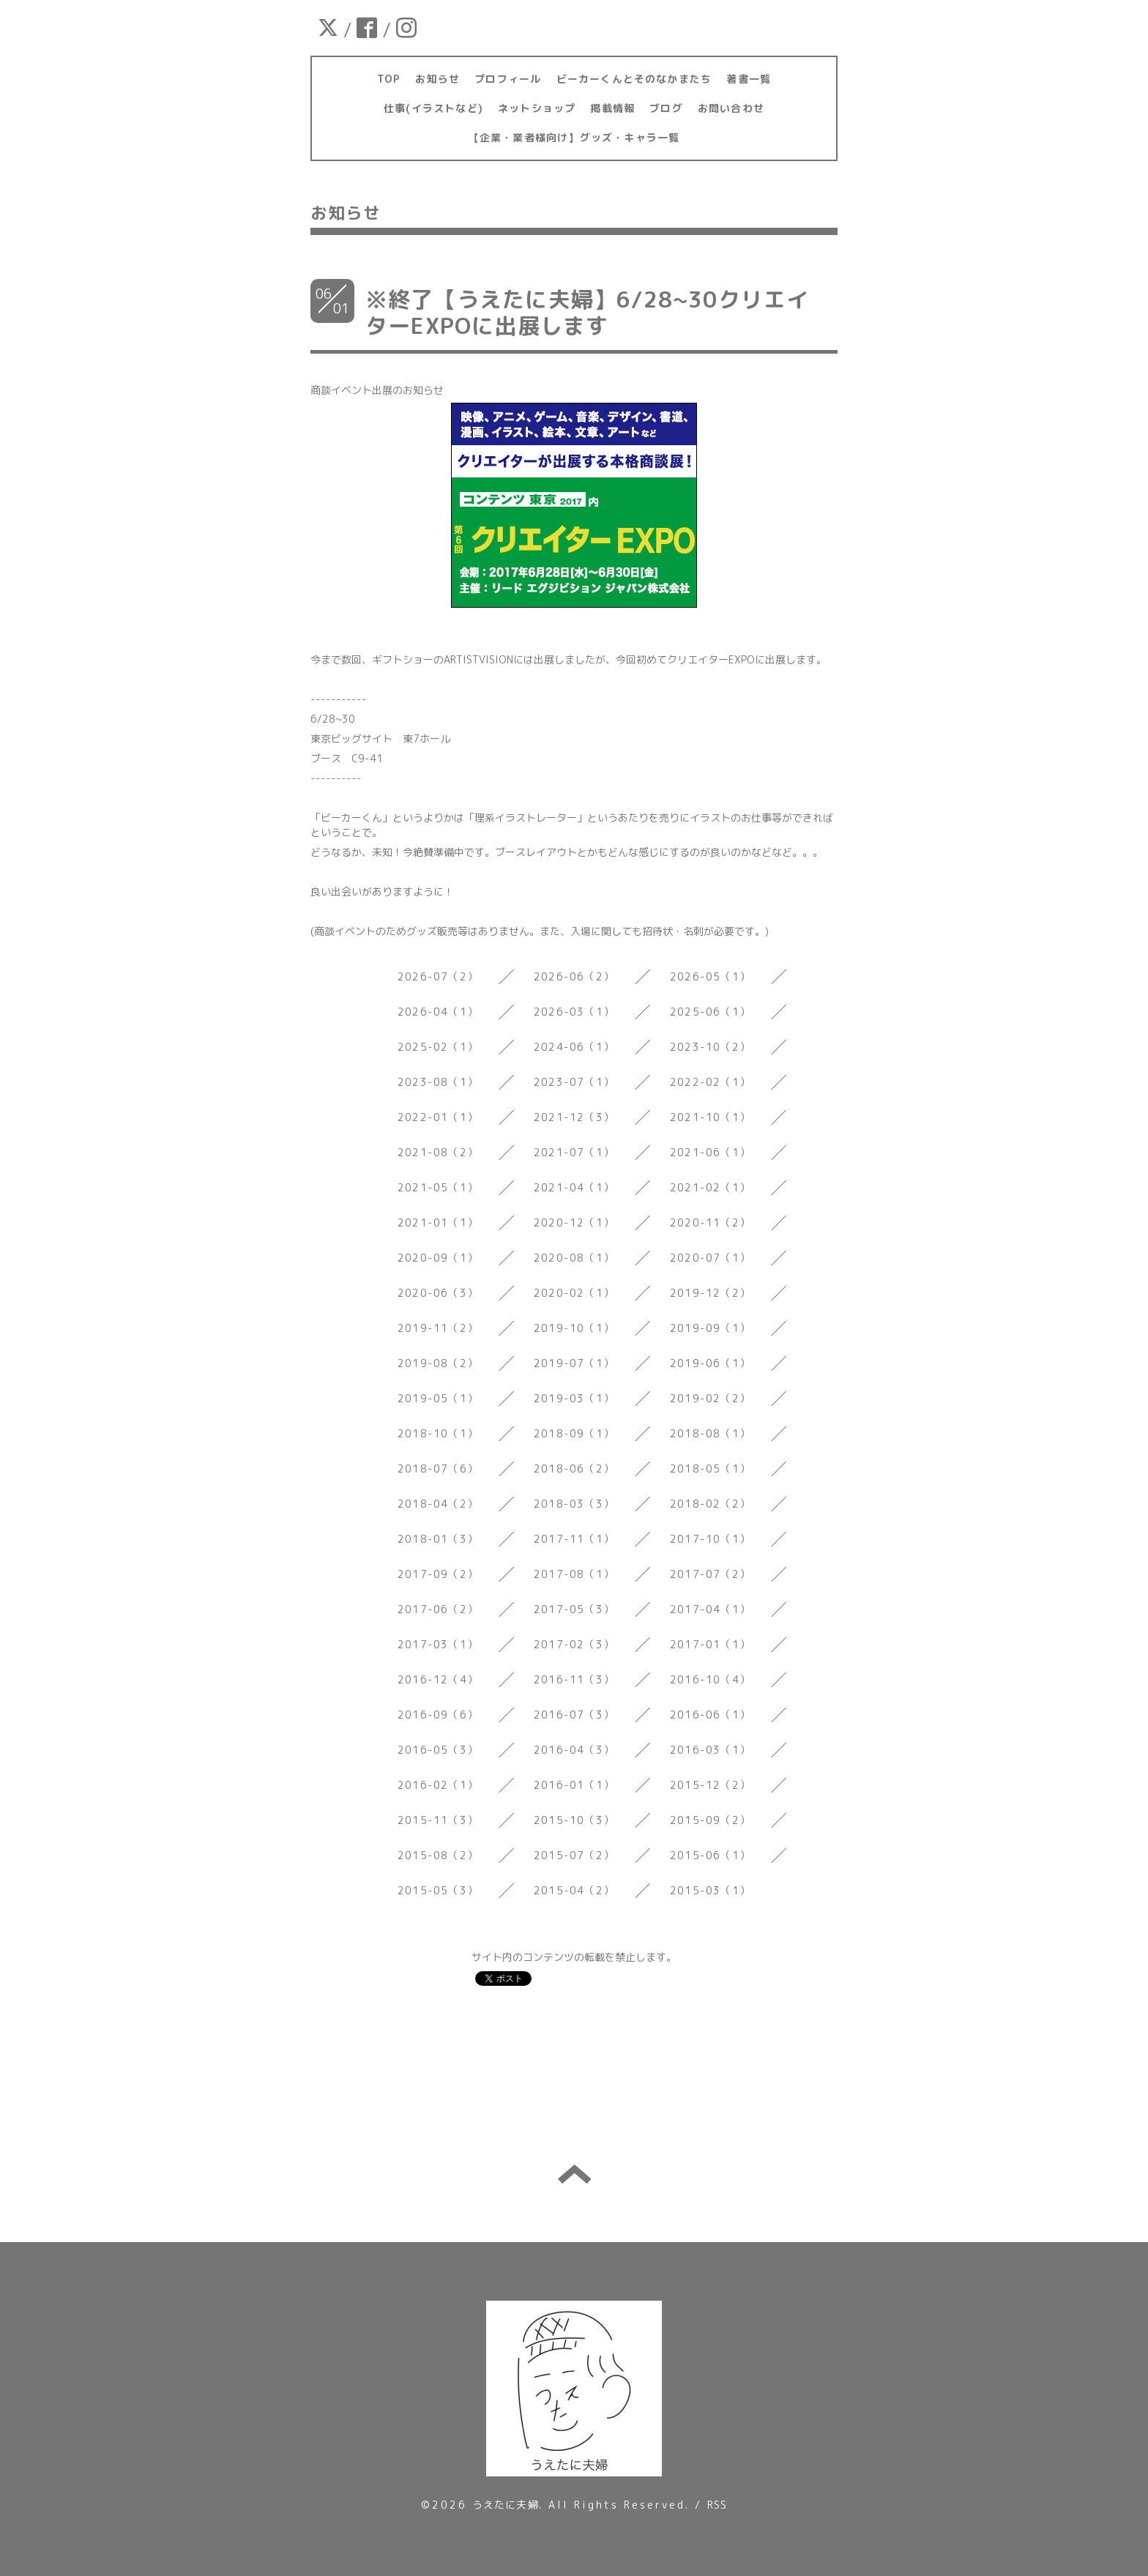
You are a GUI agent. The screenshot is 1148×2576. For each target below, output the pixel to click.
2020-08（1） (574, 1258)
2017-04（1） (710, 1609)
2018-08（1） (710, 1433)
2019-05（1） (438, 1398)
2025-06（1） (710, 1012)
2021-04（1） (574, 1187)
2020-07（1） (710, 1258)
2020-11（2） (710, 1222)
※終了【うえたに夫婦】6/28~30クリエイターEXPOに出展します (587, 312)
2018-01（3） (438, 1539)
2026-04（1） (438, 1012)
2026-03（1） (574, 1012)
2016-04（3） (574, 1750)
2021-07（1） (574, 1152)
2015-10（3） (574, 1820)
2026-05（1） (710, 976)
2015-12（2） (710, 1785)
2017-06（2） (438, 1609)
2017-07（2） (710, 1574)
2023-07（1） (574, 1082)
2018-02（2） (710, 1504)
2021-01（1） (438, 1222)
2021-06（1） (710, 1152)
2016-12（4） (438, 1679)
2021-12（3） (574, 1117)
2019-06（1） (710, 1363)
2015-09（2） (710, 1820)
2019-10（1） (574, 1328)
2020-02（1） (574, 1293)
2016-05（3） (438, 1750)
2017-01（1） (710, 1644)
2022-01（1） (438, 1117)
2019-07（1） (574, 1363)
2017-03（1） (438, 1644)
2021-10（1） (710, 1117)
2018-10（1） (438, 1433)
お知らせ (437, 79)
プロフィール (507, 79)
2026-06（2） (574, 976)
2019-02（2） (710, 1398)
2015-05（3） (438, 1890)
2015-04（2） (574, 1890)
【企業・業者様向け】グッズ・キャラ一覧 (574, 137)
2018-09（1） (574, 1433)
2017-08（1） (574, 1574)
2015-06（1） (710, 1855)
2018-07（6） (438, 1468)
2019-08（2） (438, 1363)
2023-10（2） (710, 1047)
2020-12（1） (574, 1222)
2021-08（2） (438, 1152)
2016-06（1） (710, 1714)
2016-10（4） (710, 1679)
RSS (717, 2505)
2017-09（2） (438, 1574)
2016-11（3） (574, 1679)
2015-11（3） (438, 1820)
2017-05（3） (574, 1609)
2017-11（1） (574, 1539)
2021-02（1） (710, 1187)
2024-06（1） (574, 1047)
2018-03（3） (574, 1504)
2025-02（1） (438, 1047)
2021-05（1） (438, 1187)
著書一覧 (748, 79)
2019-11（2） (438, 1328)
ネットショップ (536, 108)
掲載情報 (612, 108)
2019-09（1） (710, 1328)
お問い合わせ (731, 108)
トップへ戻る (574, 2174)
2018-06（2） (574, 1468)
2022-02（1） (710, 1082)
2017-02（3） (574, 1644)
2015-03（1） (710, 1890)
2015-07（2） (574, 1855)
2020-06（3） (438, 1293)
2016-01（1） (574, 1785)
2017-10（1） (710, 1539)
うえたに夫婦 (505, 2505)
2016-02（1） (438, 1785)
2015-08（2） (438, 1855)
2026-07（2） (438, 976)
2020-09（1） (438, 1258)
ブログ (666, 108)
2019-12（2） (710, 1293)
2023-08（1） (438, 1082)
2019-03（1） (574, 1398)
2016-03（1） (710, 1750)
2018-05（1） (710, 1468)
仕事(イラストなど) (433, 108)
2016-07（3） (574, 1714)
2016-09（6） (438, 1714)
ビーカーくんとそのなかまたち (634, 79)
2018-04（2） (438, 1504)
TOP (389, 79)
